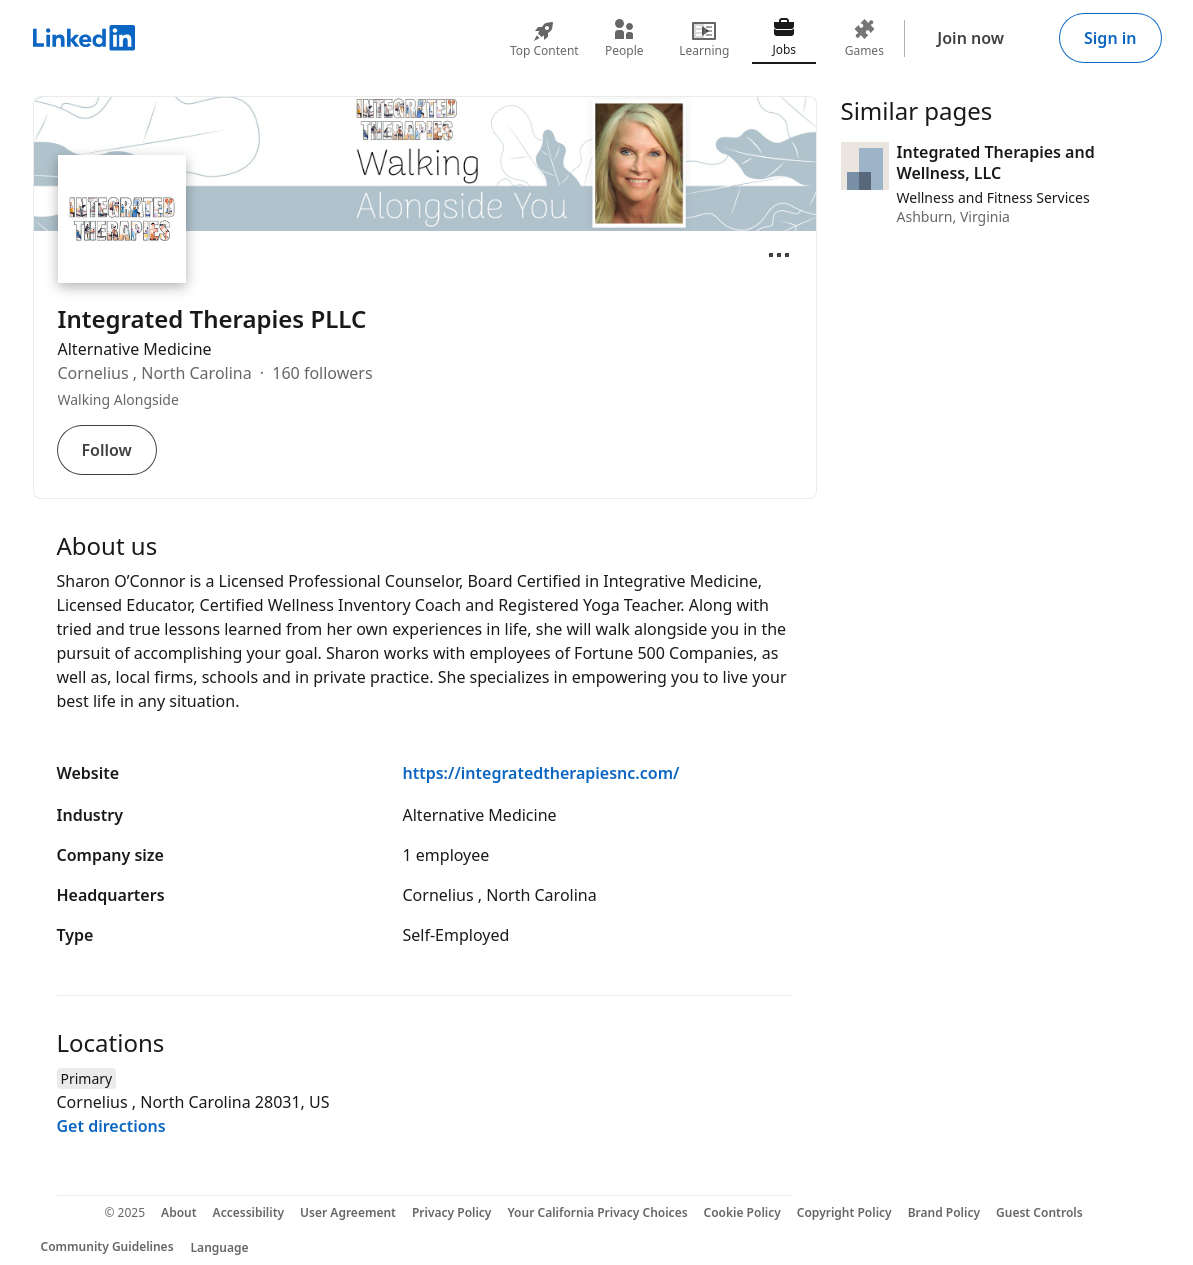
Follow (107, 450)
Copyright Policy (844, 1212)
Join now (970, 38)
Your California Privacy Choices (597, 1212)
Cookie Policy (742, 1212)
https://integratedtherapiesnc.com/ (541, 773)
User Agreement (348, 1212)
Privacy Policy (451, 1212)
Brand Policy (944, 1212)
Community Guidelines (107, 1246)
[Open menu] (779, 255)
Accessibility (249, 1212)
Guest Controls (1039, 1212)
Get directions (111, 1126)
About (179, 1212)
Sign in (1110, 38)
